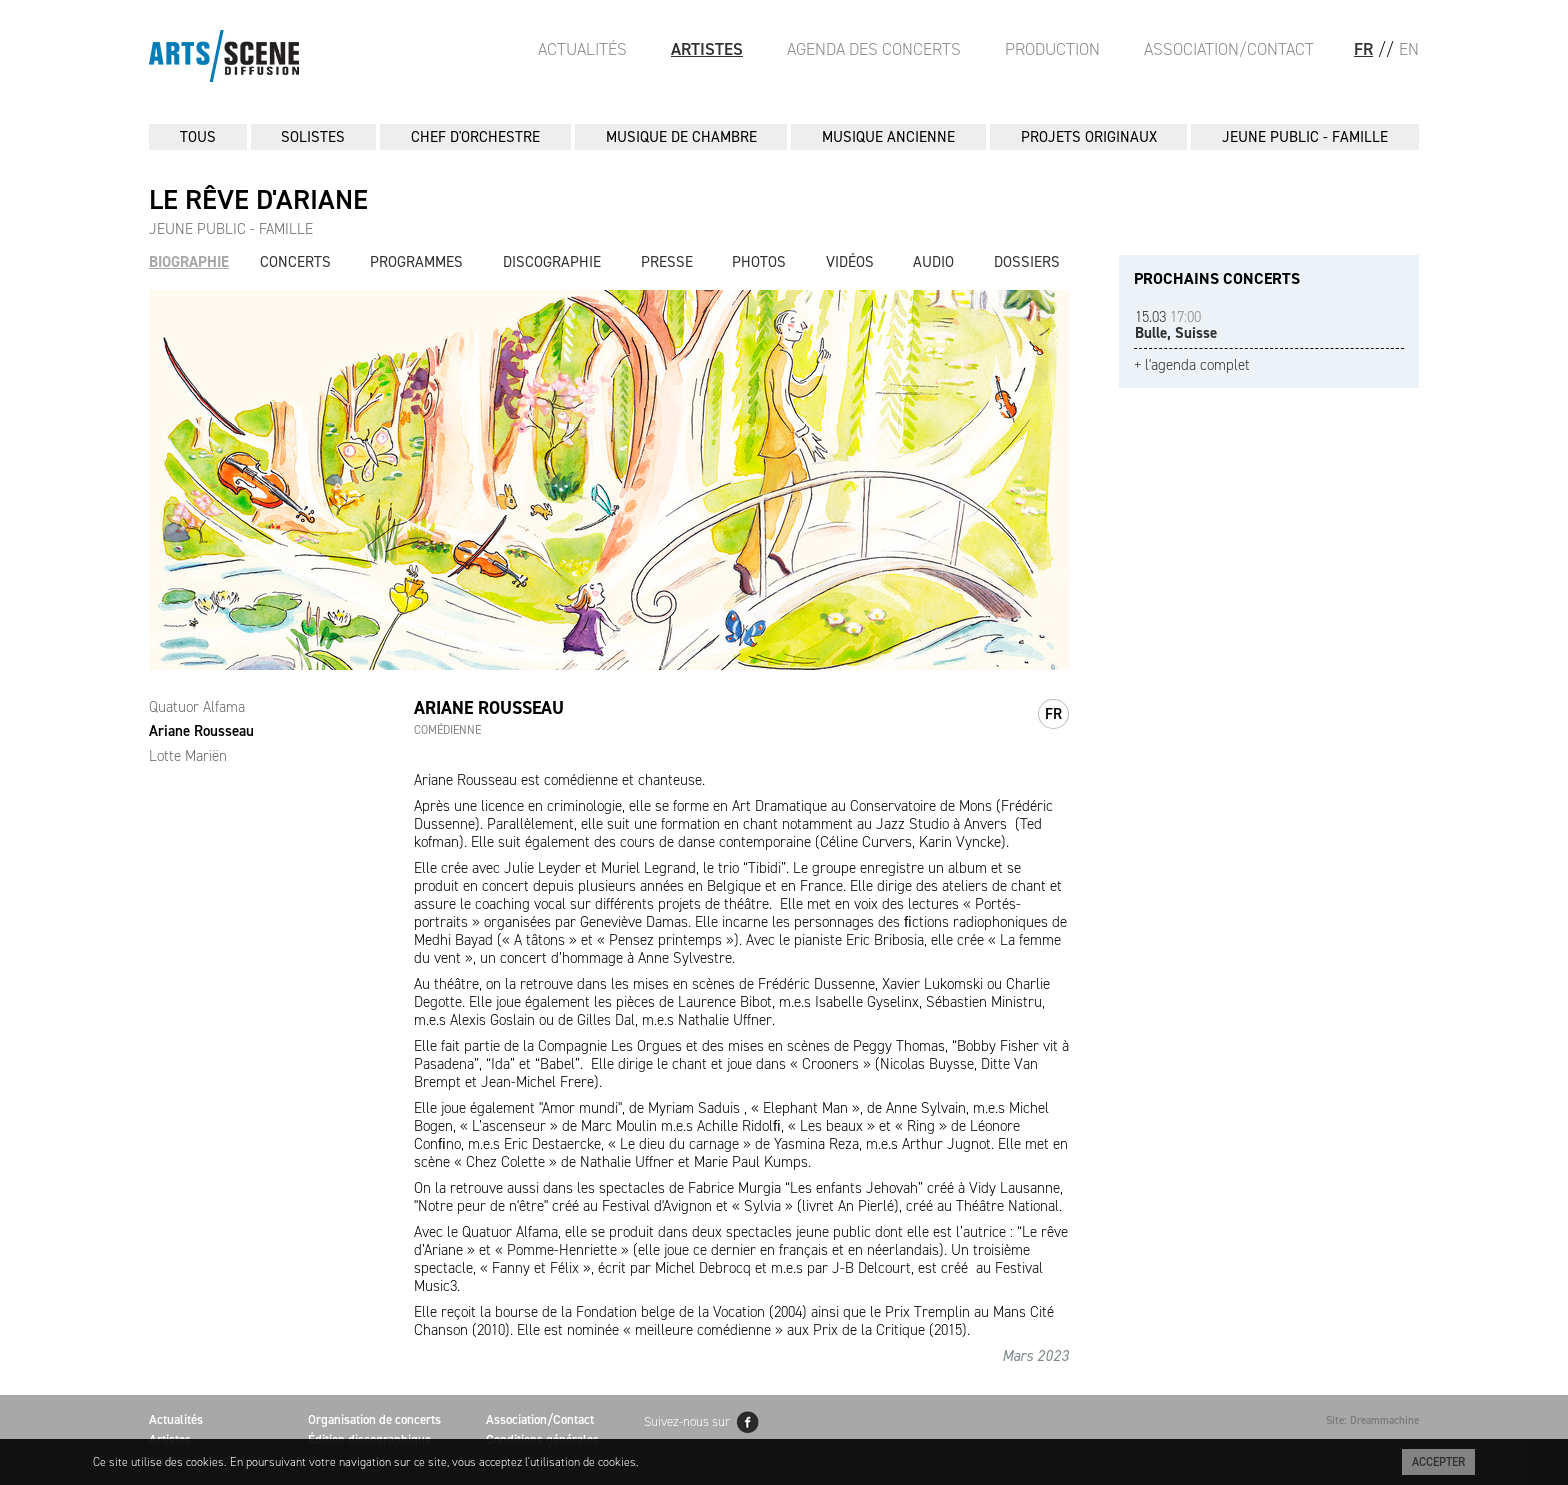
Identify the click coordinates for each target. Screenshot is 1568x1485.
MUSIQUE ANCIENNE (888, 137)
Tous (198, 137)
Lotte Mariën (188, 756)
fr (1053, 714)
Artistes (707, 49)
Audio (933, 262)
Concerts (295, 262)
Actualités (582, 49)
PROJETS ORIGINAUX (1089, 137)
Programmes (416, 262)
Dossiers (1027, 262)
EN (1409, 49)
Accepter (1438, 1462)
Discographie (552, 262)
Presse (667, 262)
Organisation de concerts (374, 1419)
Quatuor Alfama (197, 707)
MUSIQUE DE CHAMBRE (681, 137)
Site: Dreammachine (1372, 1420)
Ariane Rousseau (201, 731)
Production (1052, 49)
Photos (759, 262)
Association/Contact (1229, 49)
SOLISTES (313, 137)
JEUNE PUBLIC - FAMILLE (1305, 137)
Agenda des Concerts (874, 49)
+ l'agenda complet (1192, 365)
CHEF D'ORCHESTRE (475, 137)
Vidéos (850, 262)
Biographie (189, 262)
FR (1363, 49)
